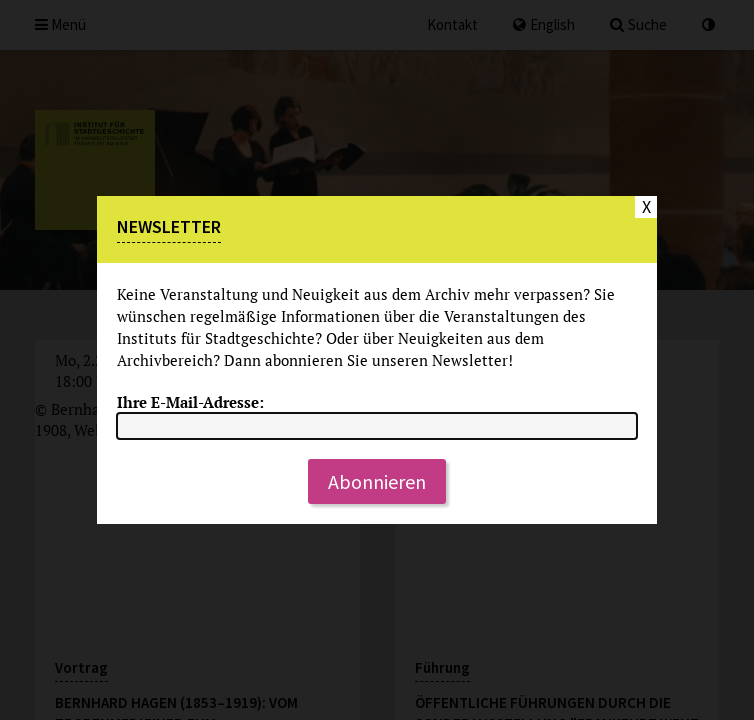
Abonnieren (377, 481)
